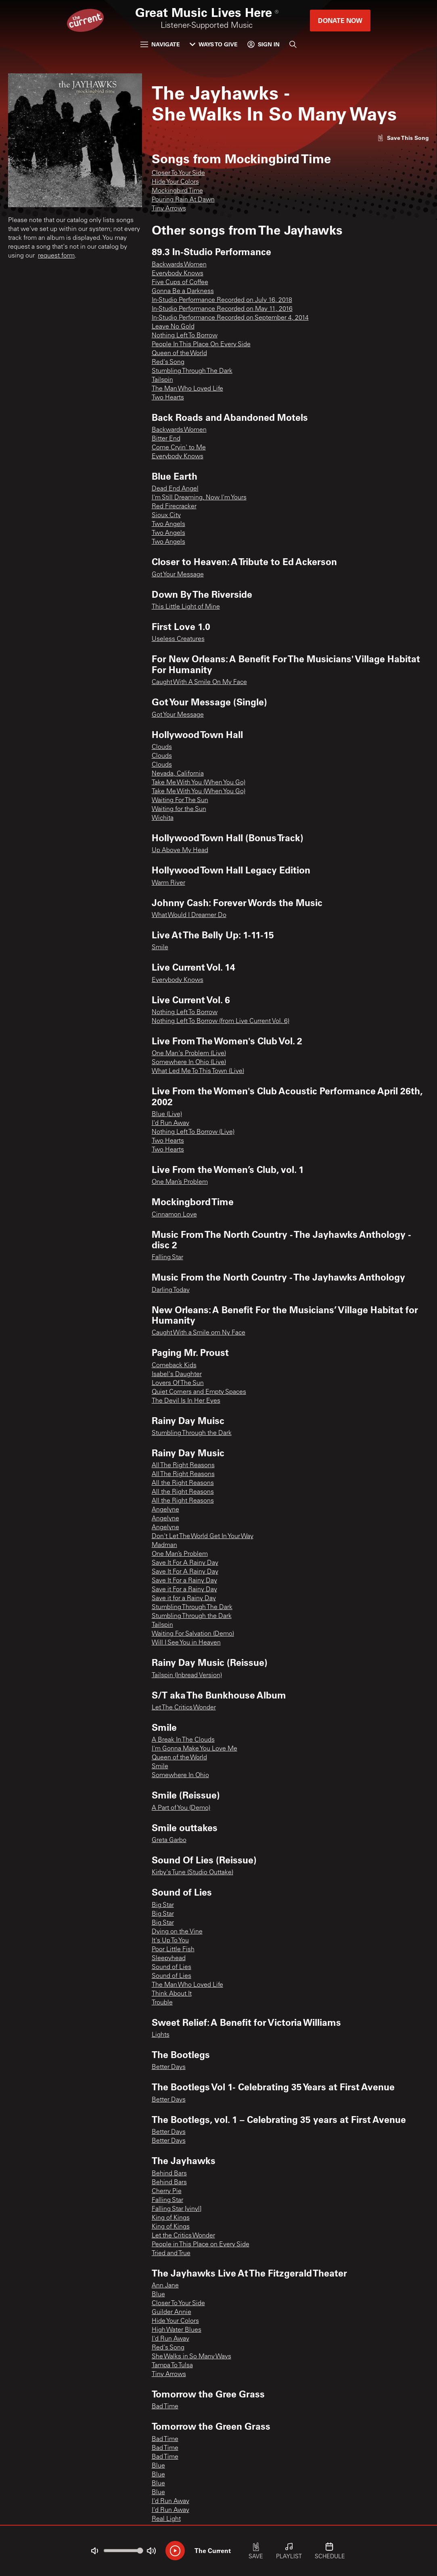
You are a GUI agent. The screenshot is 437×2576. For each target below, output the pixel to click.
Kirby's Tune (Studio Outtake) (192, 1872)
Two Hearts (168, 398)
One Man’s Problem (180, 1182)
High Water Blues (176, 2330)
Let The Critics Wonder (184, 1708)
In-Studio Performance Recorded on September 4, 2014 (230, 318)
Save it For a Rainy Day (184, 1589)
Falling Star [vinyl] (176, 2209)
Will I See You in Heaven (186, 1643)
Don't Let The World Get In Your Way (202, 1536)
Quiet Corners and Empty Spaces (199, 1392)
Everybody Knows (177, 273)
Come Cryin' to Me (179, 448)
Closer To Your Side (178, 173)
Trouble (162, 2003)
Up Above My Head (180, 850)
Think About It (172, 1994)
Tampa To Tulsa (172, 2365)
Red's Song (168, 362)
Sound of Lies (171, 1967)
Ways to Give (214, 44)
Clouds (162, 747)
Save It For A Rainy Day (185, 1563)
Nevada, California (178, 774)
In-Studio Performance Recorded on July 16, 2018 (222, 300)
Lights (160, 2035)
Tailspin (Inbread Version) (187, 1675)
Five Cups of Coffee (180, 282)
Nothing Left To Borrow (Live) (193, 1132)
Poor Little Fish (173, 1949)
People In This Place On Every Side (201, 344)
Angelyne (165, 1510)
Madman (164, 1545)
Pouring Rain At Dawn (183, 200)
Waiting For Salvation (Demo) (193, 1634)
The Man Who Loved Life (187, 389)
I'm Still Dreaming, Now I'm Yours (199, 498)
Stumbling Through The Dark (192, 371)
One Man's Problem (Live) (189, 1053)
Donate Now (340, 20)
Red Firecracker (174, 506)
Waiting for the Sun (179, 809)
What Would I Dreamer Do (189, 915)
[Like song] (403, 138)
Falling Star (167, 1257)
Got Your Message (178, 575)
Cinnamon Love (174, 1215)
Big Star (163, 1905)
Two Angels (168, 524)
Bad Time (165, 2406)
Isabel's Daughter (177, 1374)
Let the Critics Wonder (183, 2236)
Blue (158, 2294)
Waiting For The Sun (180, 800)
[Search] (293, 44)
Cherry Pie (167, 2191)
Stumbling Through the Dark (192, 1433)
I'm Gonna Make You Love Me (194, 1749)
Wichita (163, 818)
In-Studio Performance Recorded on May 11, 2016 (222, 309)
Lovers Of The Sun (178, 1383)
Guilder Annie (171, 2312)
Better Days (169, 2067)
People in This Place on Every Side (200, 2244)
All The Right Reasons (183, 1465)
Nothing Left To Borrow (184, 336)
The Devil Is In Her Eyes (186, 1401)
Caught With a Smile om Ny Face (198, 1333)
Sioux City (166, 515)
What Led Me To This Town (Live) (198, 1071)
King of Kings (171, 2218)
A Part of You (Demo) (181, 1808)
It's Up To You (170, 1941)
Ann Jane (165, 2286)
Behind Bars (169, 2174)
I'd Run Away (170, 1123)
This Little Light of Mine (186, 607)
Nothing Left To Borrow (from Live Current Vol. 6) (220, 1021)
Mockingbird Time (177, 191)
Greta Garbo (169, 1840)
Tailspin (162, 380)
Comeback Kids (174, 1365)
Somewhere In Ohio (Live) (189, 1062)
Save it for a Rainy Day (184, 1598)
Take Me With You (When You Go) (198, 783)
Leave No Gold (173, 327)
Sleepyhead (169, 1958)
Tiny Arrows (169, 209)
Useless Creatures (178, 639)
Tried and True (171, 2253)
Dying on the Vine (177, 1932)
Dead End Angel (175, 489)
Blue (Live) (167, 1114)
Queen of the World (179, 353)
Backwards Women (179, 265)
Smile (160, 947)
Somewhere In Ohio (180, 1775)
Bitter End (166, 439)
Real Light (166, 2519)
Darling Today (171, 1290)
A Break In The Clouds (183, 1740)
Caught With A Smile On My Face (199, 682)
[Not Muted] (94, 2551)
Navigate (160, 44)
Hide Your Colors (175, 182)
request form (56, 256)
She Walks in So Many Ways (191, 2357)
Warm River (168, 883)
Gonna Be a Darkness (183, 291)
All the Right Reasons (183, 1483)
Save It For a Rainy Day (184, 1581)
